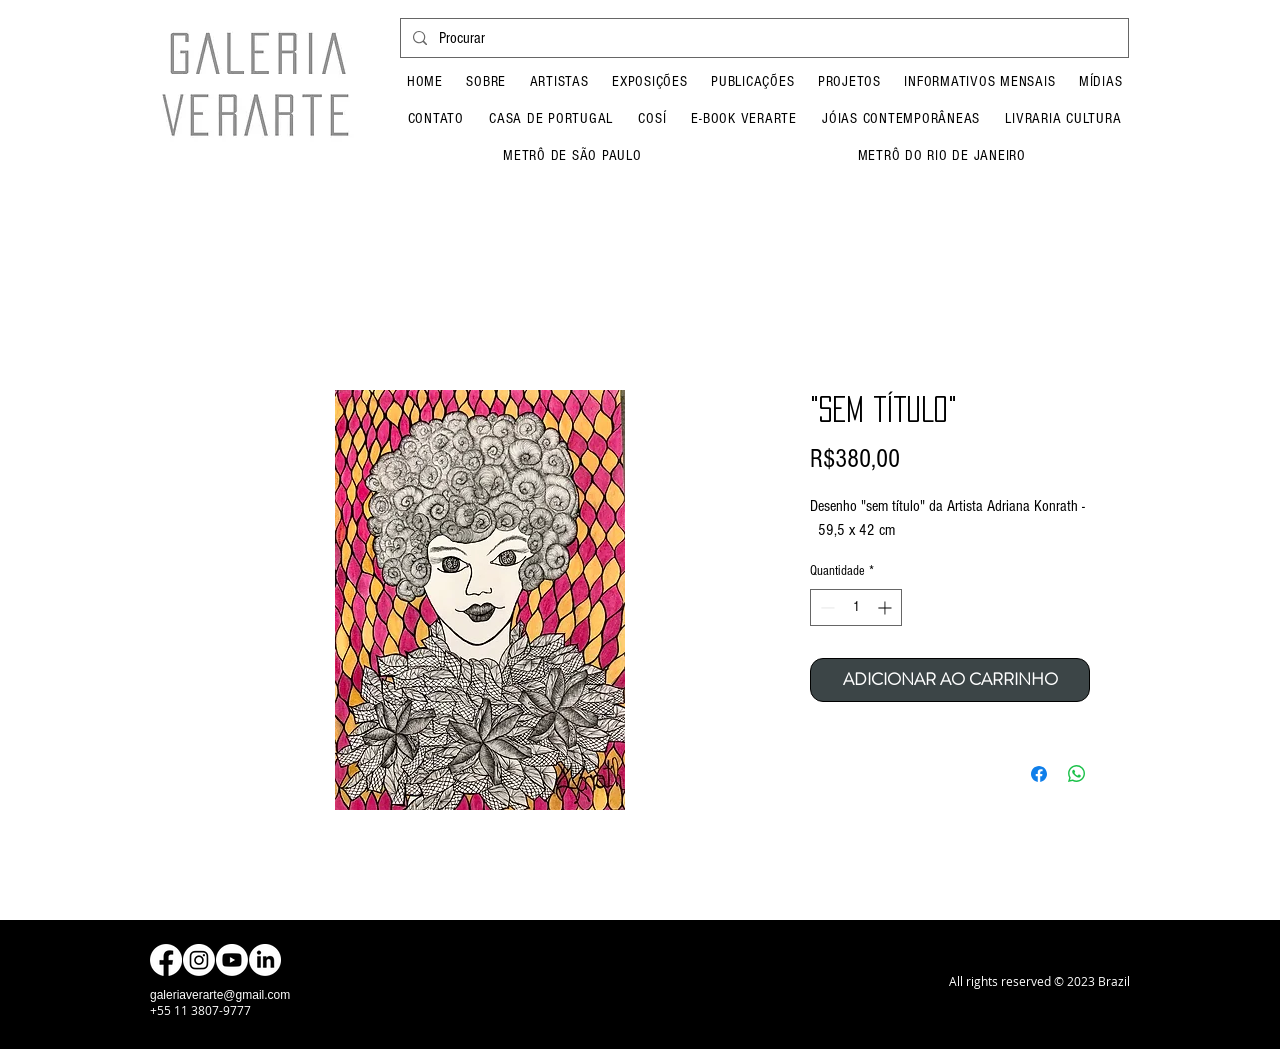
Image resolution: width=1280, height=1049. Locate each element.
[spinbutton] (856, 607)
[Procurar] (762, 38)
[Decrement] (825, 607)
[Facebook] (166, 960)
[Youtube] (232, 960)
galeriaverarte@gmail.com (220, 995)
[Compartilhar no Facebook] (1039, 774)
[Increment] (886, 607)
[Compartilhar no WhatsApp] (1077, 774)
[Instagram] (199, 960)
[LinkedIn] (265, 960)
